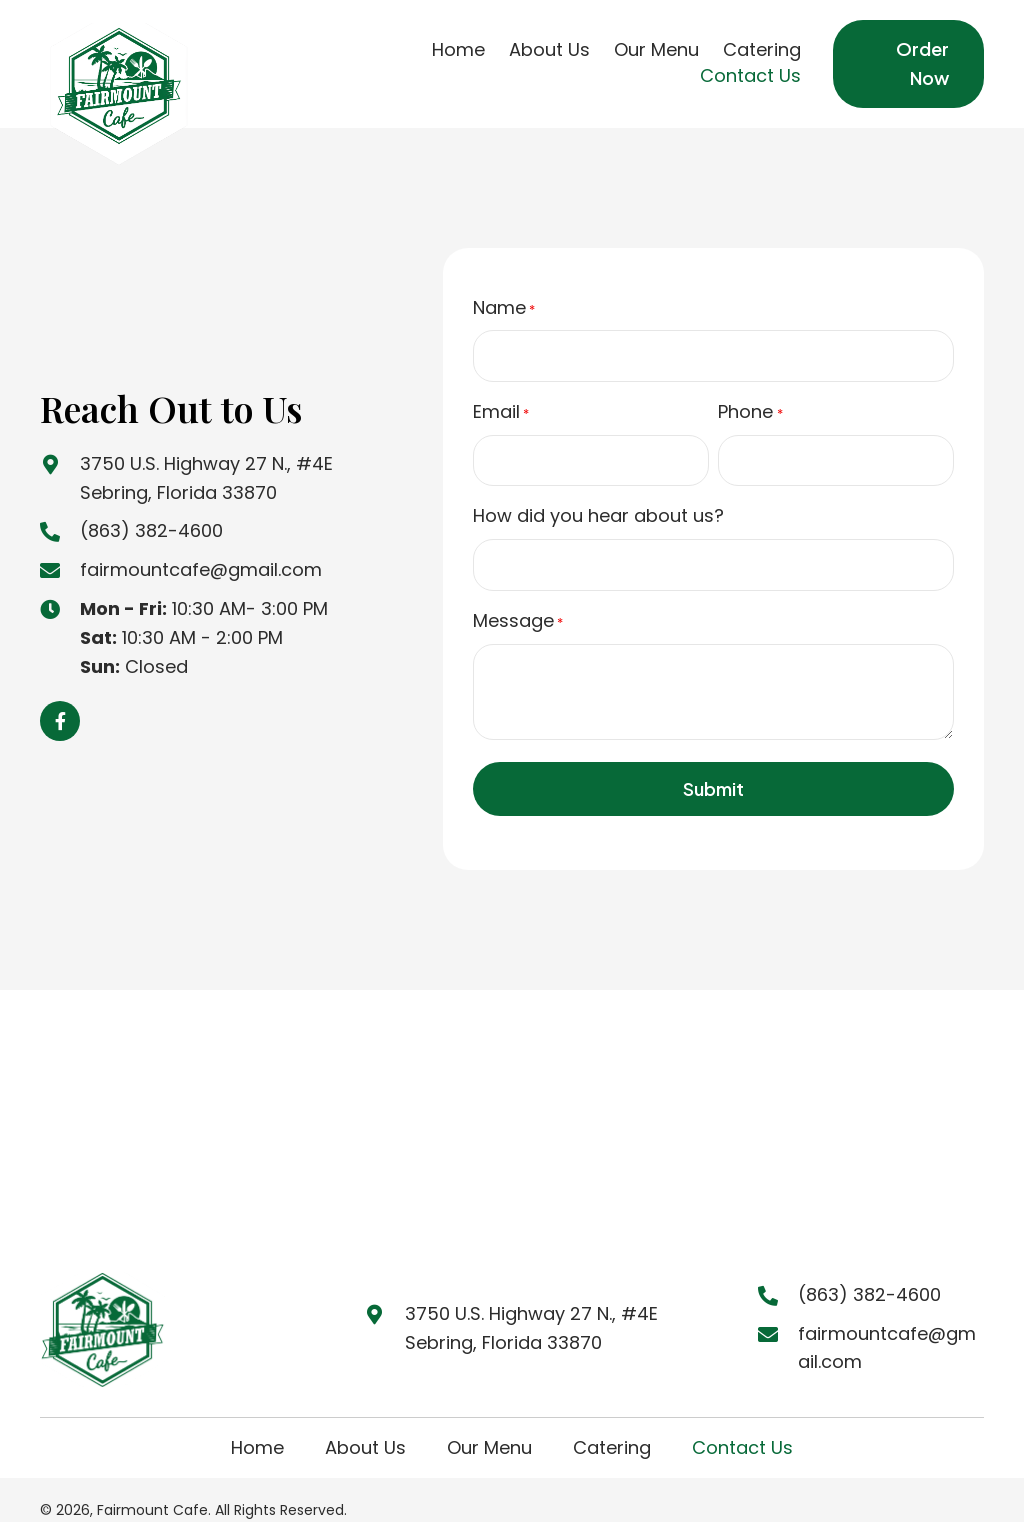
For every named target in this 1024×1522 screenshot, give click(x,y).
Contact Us (742, 1425)
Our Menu (489, 1425)
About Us (365, 1425)
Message (518, 597)
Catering (612, 1425)
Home (257, 1425)
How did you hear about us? (598, 500)
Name (504, 308)
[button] (60, 710)
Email (501, 404)
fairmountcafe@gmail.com (201, 557)
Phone (750, 404)
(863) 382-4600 (151, 519)
